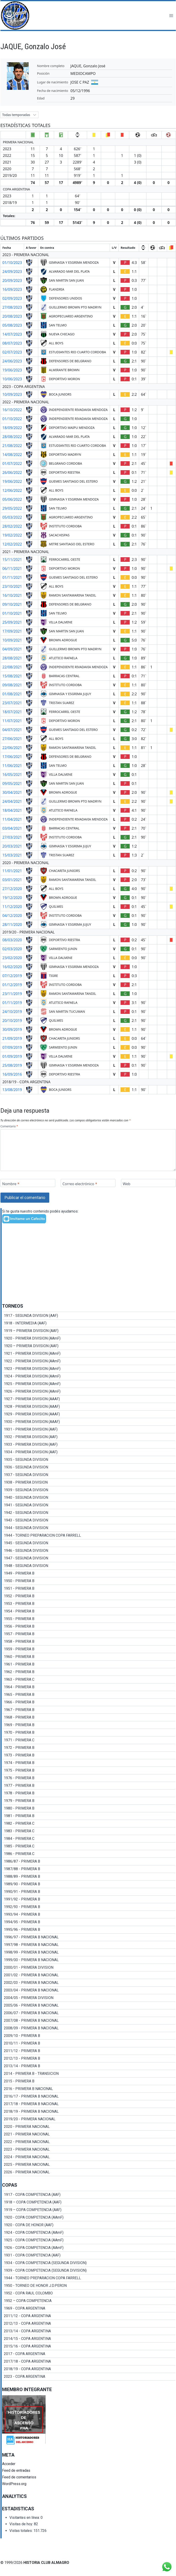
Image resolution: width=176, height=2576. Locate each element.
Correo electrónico (80, 1183)
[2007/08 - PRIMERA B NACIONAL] (88, 2020)
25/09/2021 (12, 622)
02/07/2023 (12, 352)
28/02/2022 (12, 526)
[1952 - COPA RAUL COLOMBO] (88, 2293)
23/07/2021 (12, 703)
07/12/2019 (12, 975)
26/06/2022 (12, 472)
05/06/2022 (12, 499)
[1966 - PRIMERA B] (88, 1702)
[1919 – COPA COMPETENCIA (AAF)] (88, 2210)
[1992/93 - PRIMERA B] (88, 1907)
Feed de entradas (16, 2470)
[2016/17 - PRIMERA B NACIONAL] (88, 2096)
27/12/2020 (12, 888)
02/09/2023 (12, 298)
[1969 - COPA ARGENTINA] (88, 2308)
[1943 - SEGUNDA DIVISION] (88, 1520)
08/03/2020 (12, 940)
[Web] (148, 1183)
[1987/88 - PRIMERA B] (88, 1869)
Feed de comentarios (19, 2477)
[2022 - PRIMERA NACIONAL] (88, 2142)
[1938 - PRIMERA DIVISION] (88, 1482)
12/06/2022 (12, 490)
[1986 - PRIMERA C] (88, 1854)
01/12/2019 (12, 984)
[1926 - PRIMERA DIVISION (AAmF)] (88, 1391)
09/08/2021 (12, 685)
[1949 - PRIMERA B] (88, 1573)
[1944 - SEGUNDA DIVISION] (88, 1528)
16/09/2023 (12, 289)
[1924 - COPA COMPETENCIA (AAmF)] (88, 2232)
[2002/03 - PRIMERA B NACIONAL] (88, 1982)
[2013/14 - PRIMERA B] (88, 2066)
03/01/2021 (12, 879)
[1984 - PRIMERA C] (88, 1838)
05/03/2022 (12, 517)
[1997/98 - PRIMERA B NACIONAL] (88, 1944)
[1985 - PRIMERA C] (88, 1846)
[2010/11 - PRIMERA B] (88, 2043)
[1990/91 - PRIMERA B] (88, 1891)
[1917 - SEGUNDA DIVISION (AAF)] (88, 1315)
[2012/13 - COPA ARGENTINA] (88, 2323)
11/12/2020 (12, 906)
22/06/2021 (12, 747)
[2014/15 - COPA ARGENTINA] (88, 2338)
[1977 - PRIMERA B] (88, 1785)
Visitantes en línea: (25, 2517)
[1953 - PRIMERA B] (88, 1603)
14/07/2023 (12, 334)
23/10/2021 (12, 586)
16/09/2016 (12, 1074)
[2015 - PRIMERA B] (88, 2081)
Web (126, 1183)
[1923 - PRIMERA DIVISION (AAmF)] (88, 1368)
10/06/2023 (12, 379)
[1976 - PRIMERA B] (88, 1778)
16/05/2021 (12, 774)
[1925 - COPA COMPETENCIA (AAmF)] (88, 2240)
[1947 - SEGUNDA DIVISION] (88, 1558)
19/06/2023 (12, 370)
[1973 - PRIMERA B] (88, 1755)
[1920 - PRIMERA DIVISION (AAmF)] (88, 1338)
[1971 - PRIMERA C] (88, 1740)
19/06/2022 (12, 481)
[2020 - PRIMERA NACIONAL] (88, 2126)
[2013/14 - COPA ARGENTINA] (88, 2331)
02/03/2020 (12, 949)
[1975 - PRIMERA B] (88, 1770)
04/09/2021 (12, 649)
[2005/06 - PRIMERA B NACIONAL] (88, 2005)
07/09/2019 (12, 1047)
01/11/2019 (12, 1002)
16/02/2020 (12, 966)
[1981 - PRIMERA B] (88, 1816)
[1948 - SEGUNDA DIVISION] (88, 1565)
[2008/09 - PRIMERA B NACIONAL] (88, 2028)
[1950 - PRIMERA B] (88, 1581)
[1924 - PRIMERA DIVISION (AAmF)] (88, 1376)
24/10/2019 (12, 1011)
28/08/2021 (12, 658)
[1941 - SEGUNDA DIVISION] (88, 1505)
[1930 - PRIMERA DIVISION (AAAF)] (88, 1421)
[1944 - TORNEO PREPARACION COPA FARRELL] (88, 1535)
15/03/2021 (12, 855)
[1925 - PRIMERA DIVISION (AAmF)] (88, 1384)
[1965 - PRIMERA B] (88, 1694)
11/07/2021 (12, 720)
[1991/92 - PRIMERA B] (88, 1899)
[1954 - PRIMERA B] (88, 1611)
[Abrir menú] (171, 15)
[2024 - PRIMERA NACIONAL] (88, 2157)
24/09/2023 (12, 271)
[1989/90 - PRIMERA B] (88, 1884)
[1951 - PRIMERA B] (88, 1588)
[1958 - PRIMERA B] (88, 1641)
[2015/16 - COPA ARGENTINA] (88, 2346)
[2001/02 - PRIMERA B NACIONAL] (88, 1975)
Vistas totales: (21, 2530)
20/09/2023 (12, 280)
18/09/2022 (12, 427)
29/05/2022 (12, 508)
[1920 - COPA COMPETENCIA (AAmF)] (88, 2217)
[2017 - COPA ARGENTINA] (88, 2354)
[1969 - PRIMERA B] (88, 1725)
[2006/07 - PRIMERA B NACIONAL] (88, 2013)
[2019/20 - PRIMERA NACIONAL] (88, 2119)
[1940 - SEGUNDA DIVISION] (88, 1497)
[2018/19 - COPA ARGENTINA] (88, 2369)
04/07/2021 (12, 729)
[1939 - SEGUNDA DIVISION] (88, 1490)
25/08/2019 (12, 1065)
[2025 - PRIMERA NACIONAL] (88, 2164)
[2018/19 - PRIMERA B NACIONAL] (88, 2111)
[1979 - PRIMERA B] (88, 1800)
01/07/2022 (12, 463)
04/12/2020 (12, 915)
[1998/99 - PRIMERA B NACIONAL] (88, 1952)
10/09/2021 (12, 640)
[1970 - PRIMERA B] (88, 1732)
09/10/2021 (12, 604)
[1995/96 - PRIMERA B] (88, 1929)
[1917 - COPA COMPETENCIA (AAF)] (88, 2194)
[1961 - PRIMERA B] (88, 1664)
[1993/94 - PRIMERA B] (88, 1914)
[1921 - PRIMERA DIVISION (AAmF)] (88, 1353)
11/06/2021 (12, 765)
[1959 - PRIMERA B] (88, 1649)
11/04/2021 (12, 819)
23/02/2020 (12, 958)
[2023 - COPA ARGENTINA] (88, 2376)
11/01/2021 (12, 870)
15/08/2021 (12, 676)
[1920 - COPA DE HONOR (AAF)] (88, 2225)
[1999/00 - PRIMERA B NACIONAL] (88, 1960)
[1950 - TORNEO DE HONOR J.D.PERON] (88, 2285)
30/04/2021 (12, 792)
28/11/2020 (12, 924)
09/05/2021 (12, 783)
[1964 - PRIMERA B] (88, 1687)
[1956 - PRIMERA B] (88, 1626)
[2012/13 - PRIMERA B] (88, 2058)
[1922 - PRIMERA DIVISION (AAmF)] (88, 1361)
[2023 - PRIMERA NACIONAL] (88, 2149)
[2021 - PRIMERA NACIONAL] (88, 2134)
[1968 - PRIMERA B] (88, 1717)
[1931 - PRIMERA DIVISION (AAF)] (88, 1429)
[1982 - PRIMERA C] (88, 1823)
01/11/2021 (12, 577)
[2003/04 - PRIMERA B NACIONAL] (88, 1990)
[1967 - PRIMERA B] (88, 1710)
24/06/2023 (12, 361)
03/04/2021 (12, 828)
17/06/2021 (12, 756)
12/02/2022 (12, 544)
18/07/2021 (12, 712)
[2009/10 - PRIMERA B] (88, 2035)
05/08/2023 (12, 325)
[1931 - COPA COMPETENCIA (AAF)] (88, 2255)
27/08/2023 (12, 307)
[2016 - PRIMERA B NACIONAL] (88, 2088)
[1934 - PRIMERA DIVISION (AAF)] (88, 1452)
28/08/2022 (12, 436)
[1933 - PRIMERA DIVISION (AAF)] (88, 1444)
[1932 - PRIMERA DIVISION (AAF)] (88, 1437)
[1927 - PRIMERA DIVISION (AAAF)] (88, 1399)
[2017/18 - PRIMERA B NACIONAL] (88, 2104)
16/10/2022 (12, 409)
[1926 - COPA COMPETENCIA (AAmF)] (88, 2247)
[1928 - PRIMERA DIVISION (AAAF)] (88, 1406)
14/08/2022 (12, 454)
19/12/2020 (12, 897)
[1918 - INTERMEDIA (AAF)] (88, 1323)
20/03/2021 (12, 846)
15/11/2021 (12, 559)
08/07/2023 (12, 343)
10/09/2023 (12, 394)
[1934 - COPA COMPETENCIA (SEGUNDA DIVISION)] (88, 2263)
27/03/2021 (12, 837)
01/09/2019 (12, 1056)
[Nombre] (27, 1183)
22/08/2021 (12, 667)
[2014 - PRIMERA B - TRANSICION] (88, 2073)
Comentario (9, 1126)
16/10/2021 (12, 595)
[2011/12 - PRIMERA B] (88, 2051)
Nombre (10, 1183)
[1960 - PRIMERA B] (88, 1656)
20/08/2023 (12, 316)
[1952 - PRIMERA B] (88, 1596)
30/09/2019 (12, 1029)
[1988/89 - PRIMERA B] (88, 1876)
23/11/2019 (12, 993)
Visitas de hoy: (21, 2524)
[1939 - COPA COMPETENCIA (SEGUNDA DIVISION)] (88, 2270)
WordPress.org (14, 2484)
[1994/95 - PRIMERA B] (88, 1922)
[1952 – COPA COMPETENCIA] (88, 2301)
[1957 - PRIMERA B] (88, 1634)
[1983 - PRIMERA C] (88, 1831)
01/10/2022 (12, 418)
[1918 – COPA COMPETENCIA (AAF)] (88, 2202)
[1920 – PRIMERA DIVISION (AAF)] (88, 1346)
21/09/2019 (12, 1038)
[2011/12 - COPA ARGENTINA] (88, 2316)
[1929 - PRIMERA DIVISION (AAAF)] (88, 1414)
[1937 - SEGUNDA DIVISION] (88, 1475)
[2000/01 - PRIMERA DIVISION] (88, 1967)
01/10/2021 (12, 613)
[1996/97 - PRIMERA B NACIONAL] (88, 1937)
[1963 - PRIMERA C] (88, 1679)
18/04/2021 (12, 810)
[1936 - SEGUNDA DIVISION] (88, 1467)
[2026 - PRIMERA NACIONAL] (88, 2172)
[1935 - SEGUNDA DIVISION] (88, 1459)
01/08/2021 (12, 694)
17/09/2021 (12, 631)
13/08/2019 (12, 1089)
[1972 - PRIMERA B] (88, 1747)
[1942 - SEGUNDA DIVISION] (88, 1512)
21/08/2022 (12, 445)
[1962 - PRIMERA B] (88, 1672)
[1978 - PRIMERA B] (88, 1793)
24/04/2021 (12, 801)
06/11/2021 (12, 568)
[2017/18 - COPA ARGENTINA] (88, 2361)
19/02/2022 (12, 535)
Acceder (8, 2464)
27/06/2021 (12, 738)
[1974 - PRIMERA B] (88, 1763)
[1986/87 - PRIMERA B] (88, 1861)
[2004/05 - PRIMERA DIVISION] (88, 1998)
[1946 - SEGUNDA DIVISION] (88, 1550)
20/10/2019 (12, 1020)
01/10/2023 (12, 262)
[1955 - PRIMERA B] (88, 1619)
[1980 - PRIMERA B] (88, 1808)
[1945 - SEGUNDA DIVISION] (88, 1543)
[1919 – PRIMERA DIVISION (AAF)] (88, 1331)
